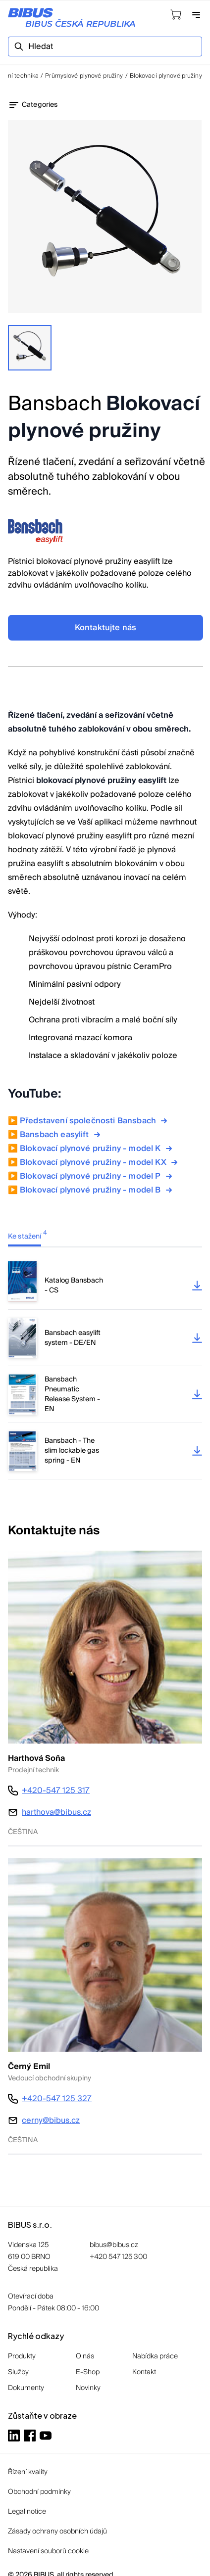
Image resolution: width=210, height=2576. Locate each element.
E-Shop (88, 2372)
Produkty (22, 2356)
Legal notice (27, 2512)
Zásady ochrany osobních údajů (57, 2531)
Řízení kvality (28, 2472)
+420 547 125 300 (118, 2257)
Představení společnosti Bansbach (95, 1121)
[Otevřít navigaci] (196, 15)
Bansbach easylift (61, 1135)
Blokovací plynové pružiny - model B (97, 1190)
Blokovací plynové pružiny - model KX (100, 1162)
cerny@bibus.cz (51, 2120)
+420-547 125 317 (56, 1790)
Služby (18, 2372)
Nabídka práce (155, 2356)
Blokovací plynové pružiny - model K (97, 1148)
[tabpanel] (105, 1370)
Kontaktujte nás (105, 628)
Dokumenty (26, 2388)
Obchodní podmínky (39, 2492)
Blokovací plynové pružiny (166, 76)
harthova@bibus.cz (56, 1812)
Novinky (88, 2388)
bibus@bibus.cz (114, 2245)
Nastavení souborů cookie (48, 2551)
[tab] (32, 1236)
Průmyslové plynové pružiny (84, 76)
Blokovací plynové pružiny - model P (97, 1176)
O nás (85, 2356)
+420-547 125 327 (57, 2099)
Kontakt (144, 2372)
